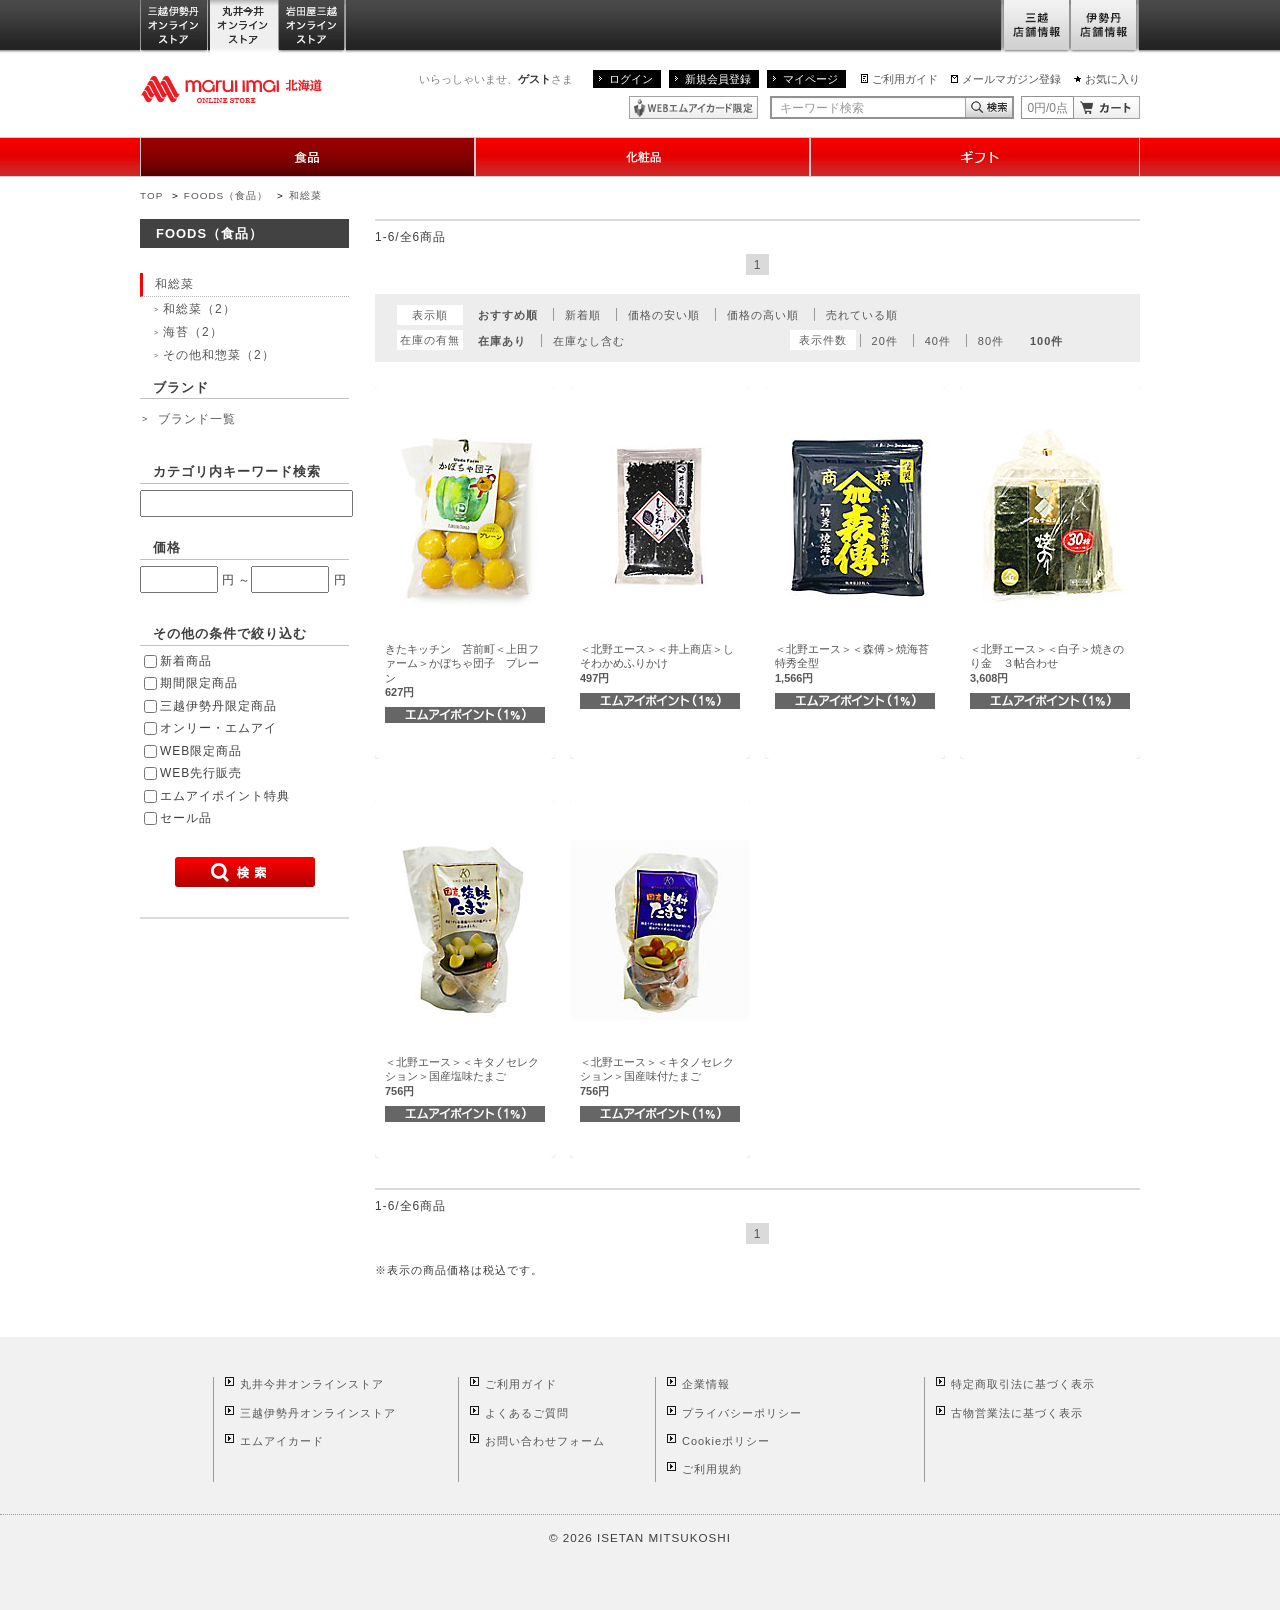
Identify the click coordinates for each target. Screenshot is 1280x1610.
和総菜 (305, 195)
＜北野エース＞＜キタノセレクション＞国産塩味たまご (462, 1076)
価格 (167, 547)
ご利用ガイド (905, 79)
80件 (991, 341)
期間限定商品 (199, 683)
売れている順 (862, 315)
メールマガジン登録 (1011, 79)
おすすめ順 (508, 315)
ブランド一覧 (197, 419)
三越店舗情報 (1035, 26)
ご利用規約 (712, 1469)
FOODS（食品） (226, 195)
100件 (1046, 341)
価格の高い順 (763, 315)
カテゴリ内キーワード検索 (237, 471)
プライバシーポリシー (742, 1413)
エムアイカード (282, 1441)
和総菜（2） (199, 309)
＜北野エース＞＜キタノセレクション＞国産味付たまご (657, 1076)
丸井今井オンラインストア (244, 26)
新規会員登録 (718, 79)
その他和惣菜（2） (219, 355)
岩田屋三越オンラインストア (312, 26)
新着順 (583, 315)
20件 (885, 341)
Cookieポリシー (726, 1441)
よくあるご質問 (527, 1413)
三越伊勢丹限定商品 (218, 706)
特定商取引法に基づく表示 (1023, 1384)
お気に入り (1112, 79)
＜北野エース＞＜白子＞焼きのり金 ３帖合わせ (1047, 663)
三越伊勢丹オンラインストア (175, 26)
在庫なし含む (589, 341)
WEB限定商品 (201, 751)
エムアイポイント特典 (225, 796)
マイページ (810, 79)
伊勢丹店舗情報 (1105, 26)
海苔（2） (193, 332)
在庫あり (502, 341)
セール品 (186, 818)
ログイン (631, 79)
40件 (938, 341)
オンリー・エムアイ (218, 728)
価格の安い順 (664, 315)
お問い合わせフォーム (545, 1441)
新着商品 (186, 661)
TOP (151, 195)
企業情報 (706, 1384)
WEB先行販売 (201, 773)
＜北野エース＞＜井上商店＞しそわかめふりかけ (657, 663)
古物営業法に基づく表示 (1017, 1413)
